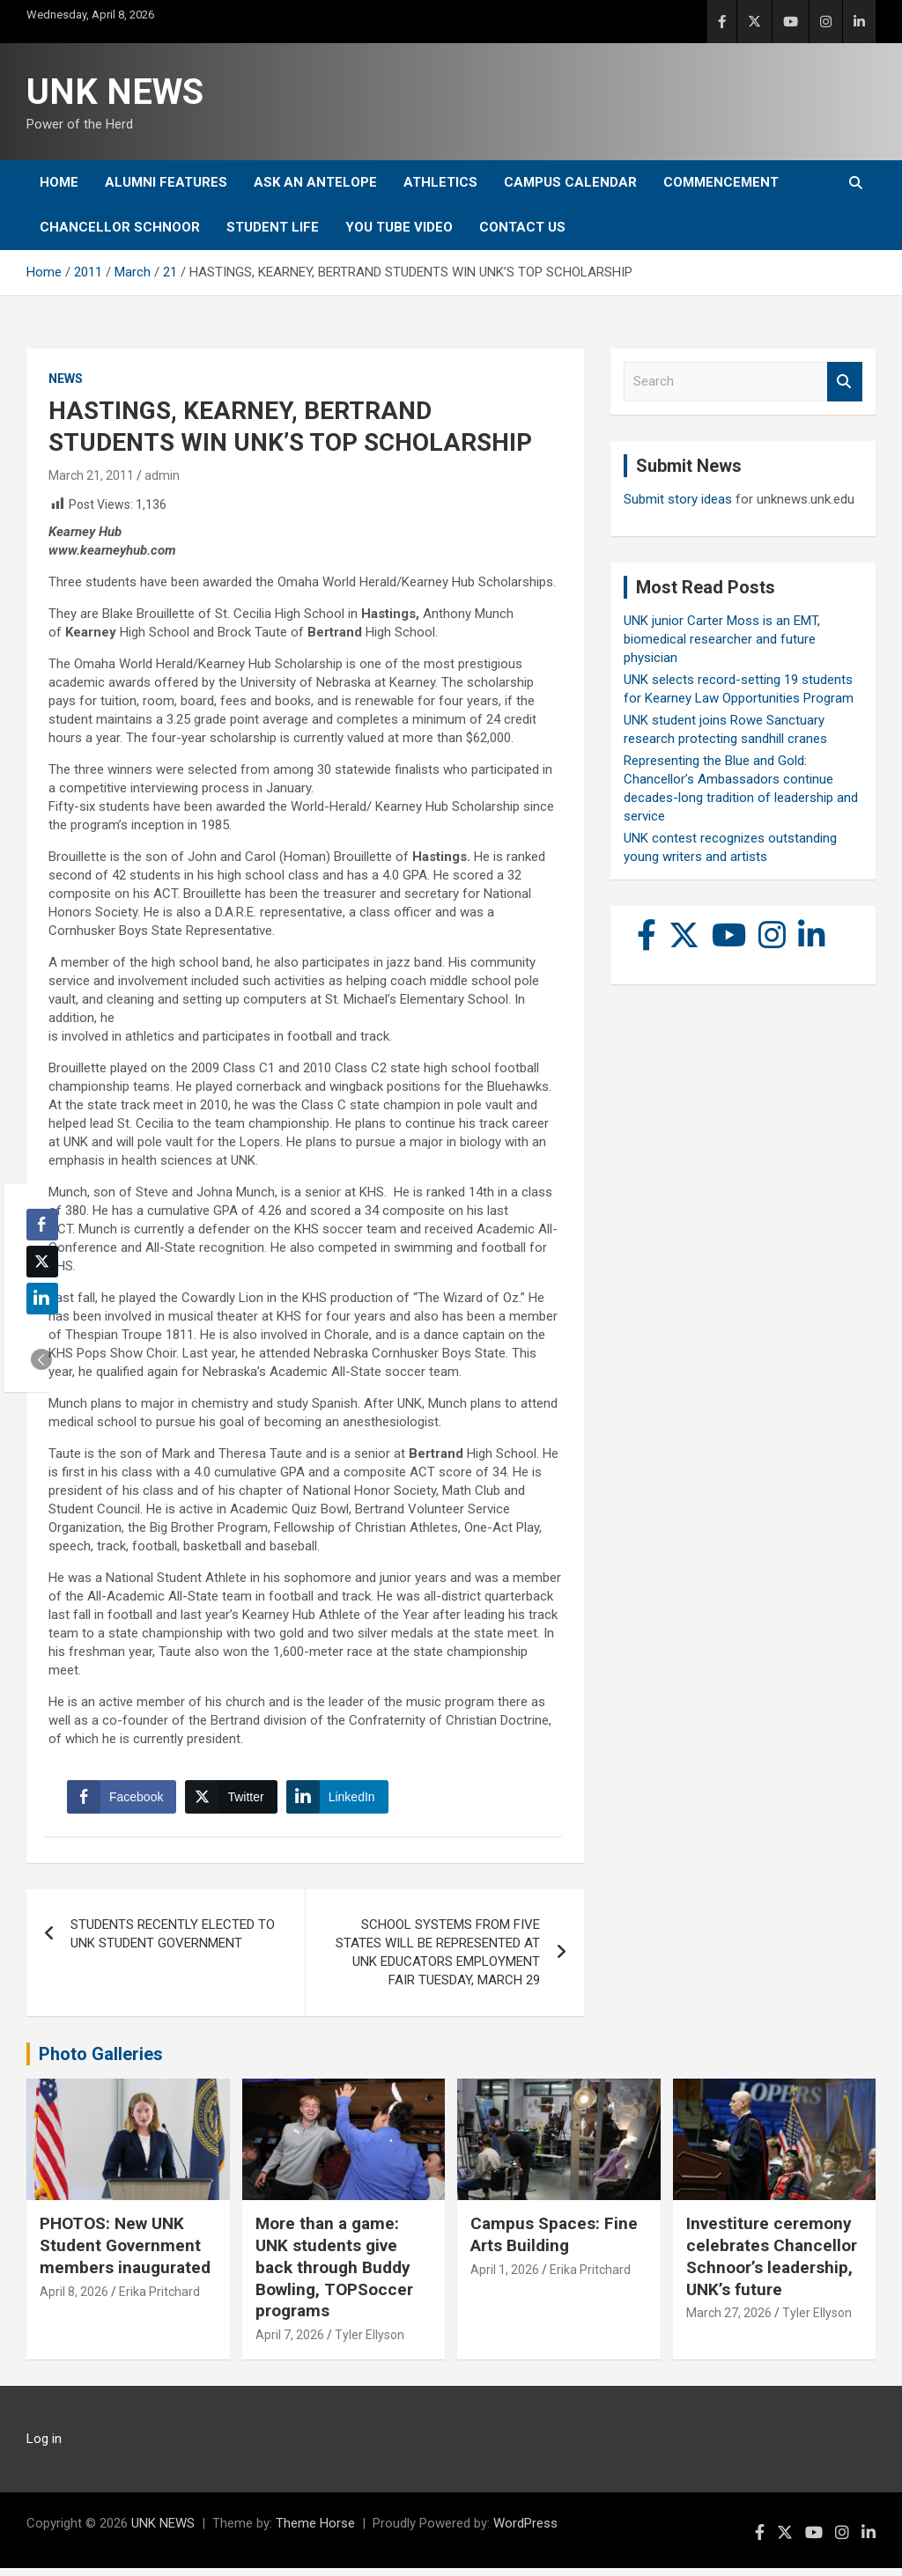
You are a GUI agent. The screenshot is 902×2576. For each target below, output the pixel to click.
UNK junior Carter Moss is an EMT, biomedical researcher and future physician (722, 639)
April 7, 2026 (289, 2342)
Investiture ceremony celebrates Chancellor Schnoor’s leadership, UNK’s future (771, 2264)
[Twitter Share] (234, 1800)
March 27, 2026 (729, 2320)
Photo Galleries (101, 2061)
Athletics (440, 182)
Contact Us (522, 227)
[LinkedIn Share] (341, 1800)
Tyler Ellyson (369, 2342)
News (65, 379)
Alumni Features (166, 182)
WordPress (525, 2531)
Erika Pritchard (159, 2299)
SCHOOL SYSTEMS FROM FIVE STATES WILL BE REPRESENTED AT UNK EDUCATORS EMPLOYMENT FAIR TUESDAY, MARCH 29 (438, 1959)
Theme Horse (315, 2531)
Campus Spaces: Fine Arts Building (554, 2242)
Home (59, 182)
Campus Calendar (570, 182)
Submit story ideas (678, 499)
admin (162, 475)
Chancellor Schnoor (120, 227)
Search (844, 381)
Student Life (272, 227)
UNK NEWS (114, 92)
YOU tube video (399, 227)
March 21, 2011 (91, 475)
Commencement (721, 182)
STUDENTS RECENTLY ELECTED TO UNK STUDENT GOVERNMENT (172, 1941)
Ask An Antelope (315, 182)
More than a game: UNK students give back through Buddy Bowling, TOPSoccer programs (334, 2275)
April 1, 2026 (504, 2277)
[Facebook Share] (125, 1800)
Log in (44, 2447)
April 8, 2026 (74, 2299)
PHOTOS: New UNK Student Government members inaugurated (125, 2253)
